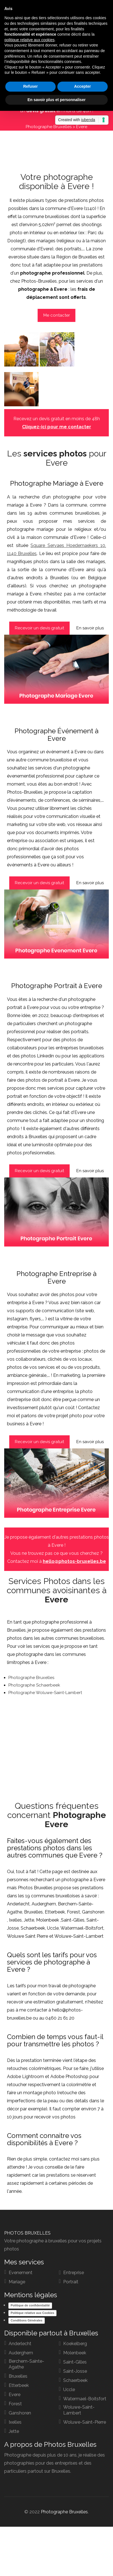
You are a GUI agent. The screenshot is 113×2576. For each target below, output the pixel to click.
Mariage (17, 2281)
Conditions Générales (27, 2320)
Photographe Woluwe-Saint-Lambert (45, 1692)
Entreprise (73, 2272)
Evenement (20, 2272)
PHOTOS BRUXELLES (27, 2233)
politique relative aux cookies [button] (29, 40)
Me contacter (56, 315)
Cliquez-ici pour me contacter (56, 426)
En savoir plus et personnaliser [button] (56, 99)
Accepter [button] (82, 86)
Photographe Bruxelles (49, 126)
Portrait (70, 2281)
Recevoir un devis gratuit (39, 627)
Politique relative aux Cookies (32, 2313)
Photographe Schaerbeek (34, 1685)
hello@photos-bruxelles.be (74, 1561)
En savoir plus (90, 627)
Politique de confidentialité (30, 2305)
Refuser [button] (30, 86)
